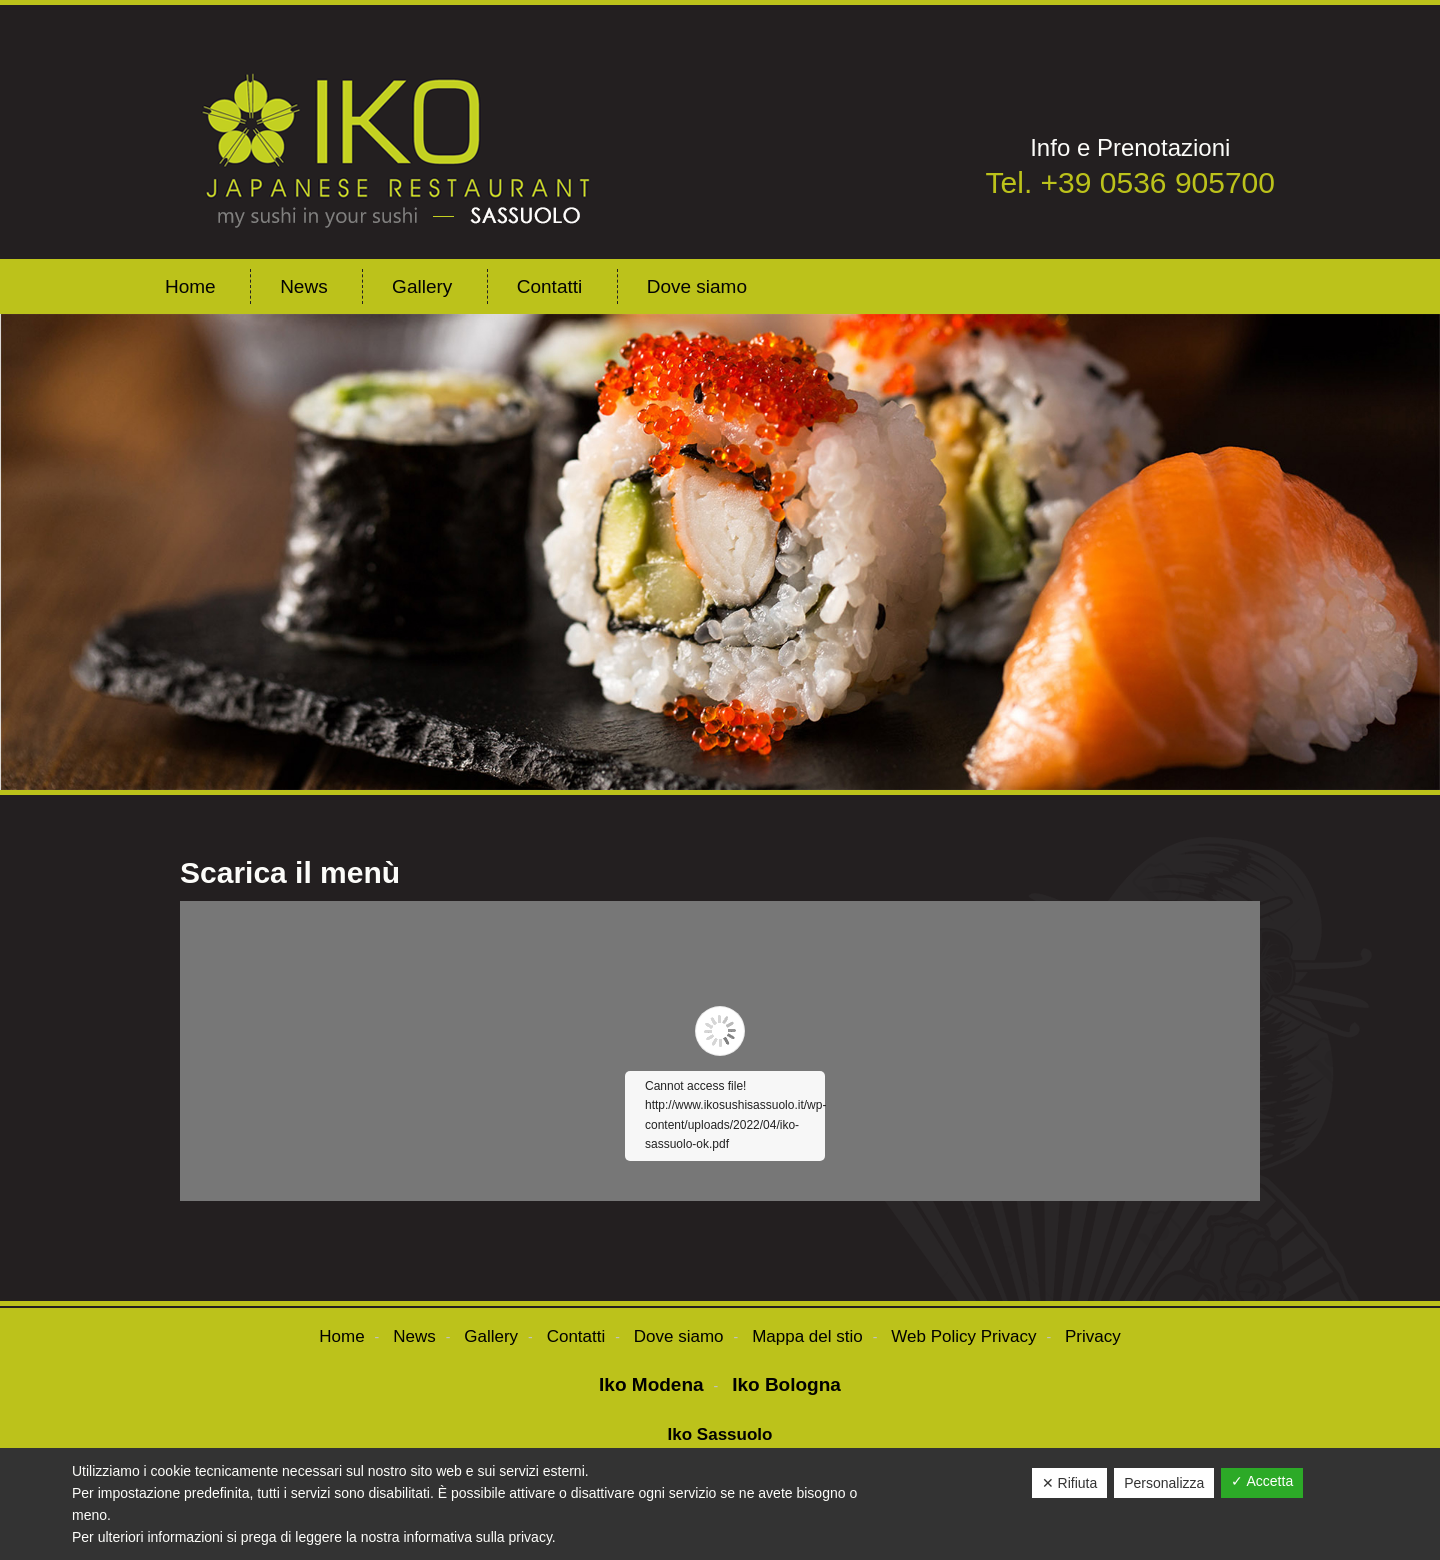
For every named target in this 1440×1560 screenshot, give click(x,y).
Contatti (576, 1336)
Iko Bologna (786, 1384)
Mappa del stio (807, 1336)
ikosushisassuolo (401, 137)
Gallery (491, 1336)
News (414, 1336)
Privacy (1093, 1336)
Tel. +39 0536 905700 (1130, 182)
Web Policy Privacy (963, 1336)
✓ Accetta (1262, 1481)
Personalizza (1164, 1483)
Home (341, 1336)
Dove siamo (679, 1336)
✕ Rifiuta (1070, 1483)
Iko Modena (651, 1384)
